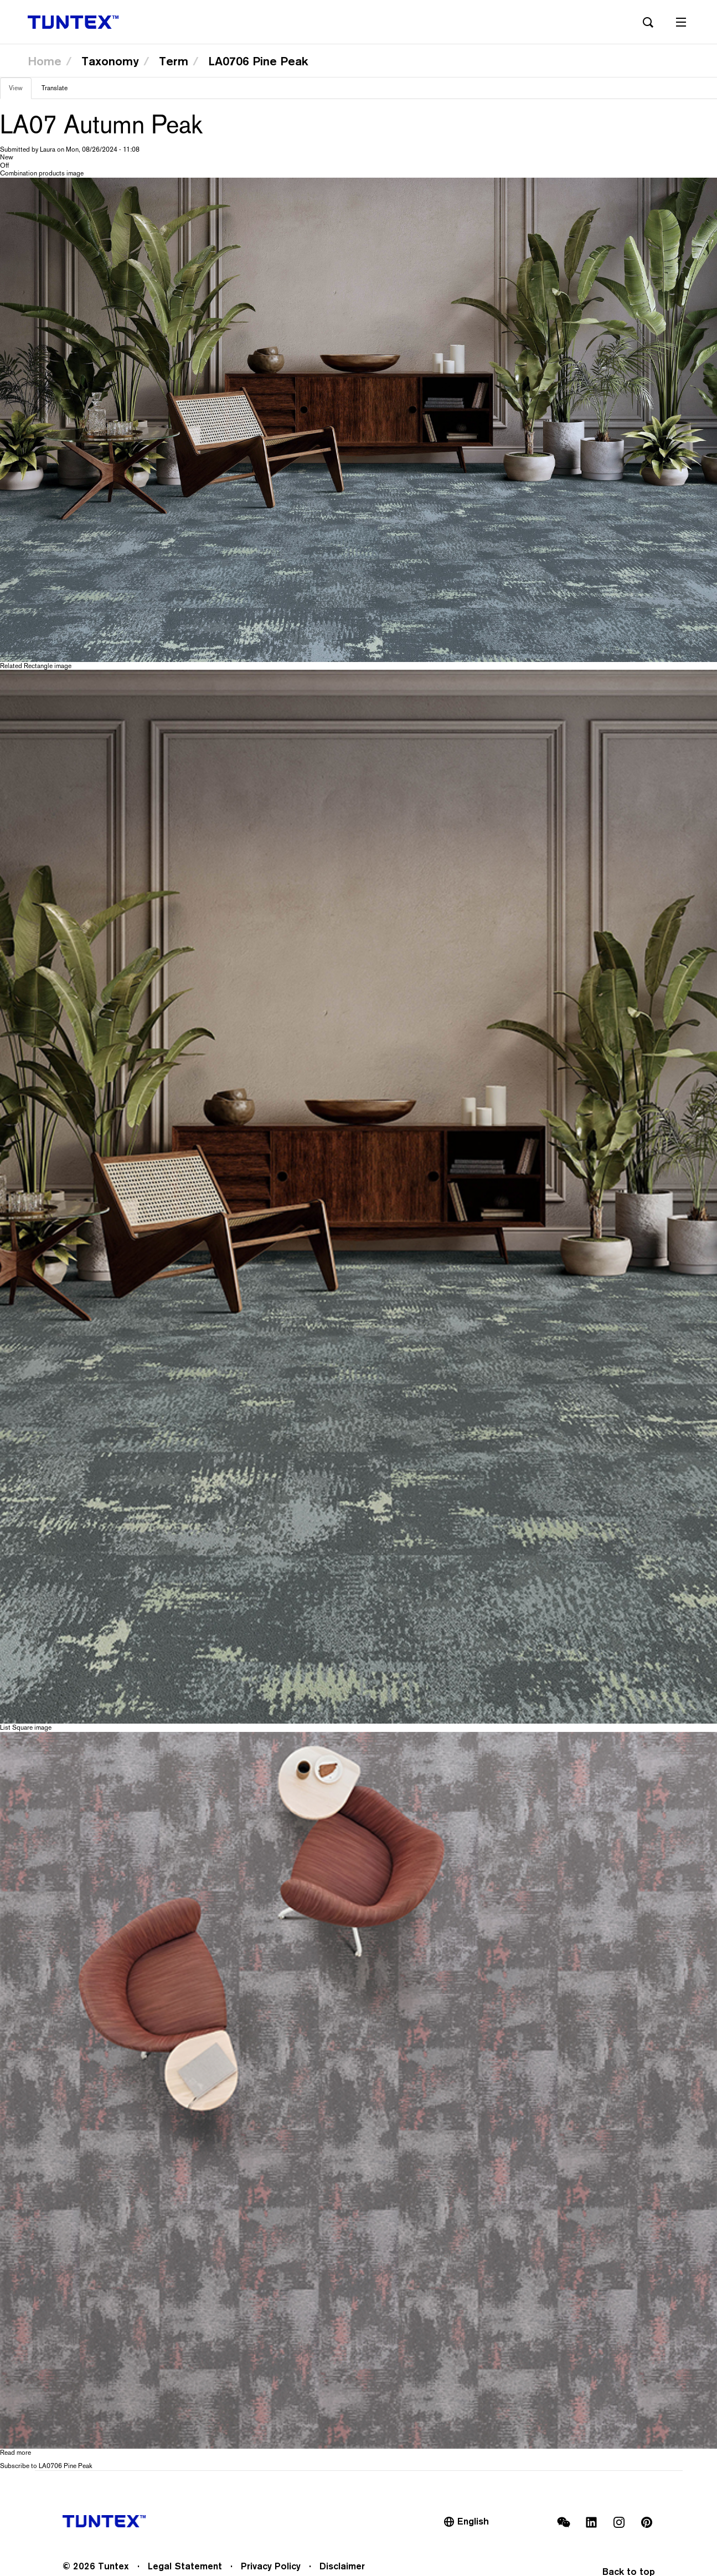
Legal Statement (185, 2566)
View (20, 91)
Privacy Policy (271, 2566)
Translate (55, 88)
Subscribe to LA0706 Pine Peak (46, 2466)
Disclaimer (342, 2566)
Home (44, 61)
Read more (15, 2452)
